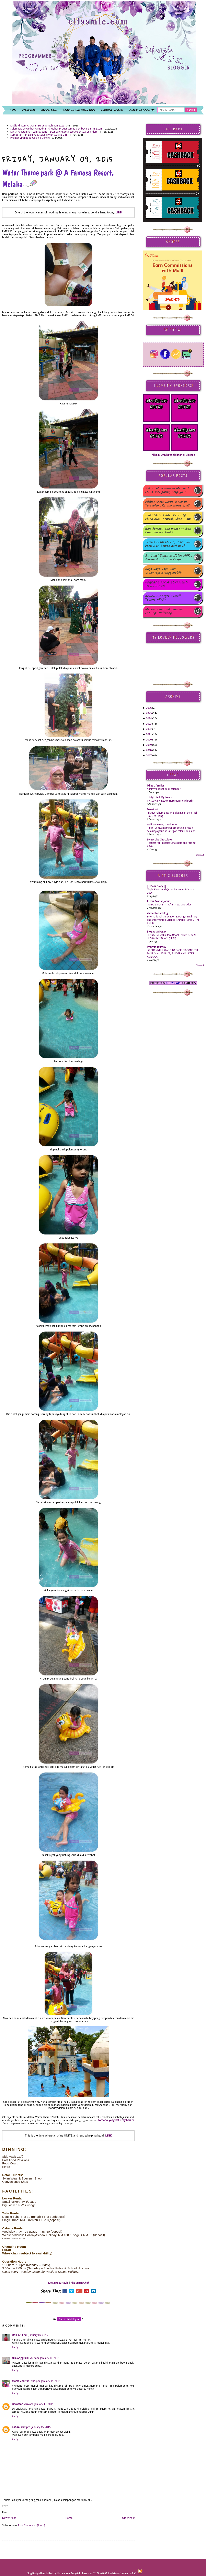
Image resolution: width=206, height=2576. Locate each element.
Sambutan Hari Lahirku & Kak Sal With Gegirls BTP (39, 134)
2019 (149, 744)
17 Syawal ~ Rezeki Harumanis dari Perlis (170, 800)
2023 (149, 723)
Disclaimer (113, 2573)
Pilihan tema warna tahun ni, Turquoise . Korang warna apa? (167, 504)
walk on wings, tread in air (162, 824)
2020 (149, 739)
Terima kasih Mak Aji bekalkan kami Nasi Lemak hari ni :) (168, 544)
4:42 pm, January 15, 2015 (35, 2427)
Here (43, 2573)
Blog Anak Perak (156, 931)
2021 (149, 734)
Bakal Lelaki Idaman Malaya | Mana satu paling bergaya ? (167, 490)
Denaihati (152, 809)
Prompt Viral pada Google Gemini (30, 137)
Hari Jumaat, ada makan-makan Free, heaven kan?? (168, 530)
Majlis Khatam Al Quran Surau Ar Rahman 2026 (37, 125)
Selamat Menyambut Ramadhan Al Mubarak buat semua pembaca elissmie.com (56, 128)
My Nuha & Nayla (58, 2282)
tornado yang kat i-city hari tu (116, 2120)
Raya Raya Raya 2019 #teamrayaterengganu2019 (164, 571)
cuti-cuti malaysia (69, 2319)
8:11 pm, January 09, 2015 (33, 2335)
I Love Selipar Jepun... (159, 901)
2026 (149, 707)
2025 (149, 713)
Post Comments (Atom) (31, 2525)
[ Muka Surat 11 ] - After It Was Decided (169, 904)
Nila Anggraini (20, 2358)
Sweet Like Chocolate (159, 839)
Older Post (128, 2517)
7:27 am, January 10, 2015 (44, 2358)
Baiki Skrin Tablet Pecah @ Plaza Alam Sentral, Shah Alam (168, 517)
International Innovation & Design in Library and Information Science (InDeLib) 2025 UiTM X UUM (173, 920)
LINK (119, 212)
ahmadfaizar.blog (157, 913)
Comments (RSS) (128, 2573)
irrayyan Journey (156, 946)
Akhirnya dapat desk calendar (164, 789)
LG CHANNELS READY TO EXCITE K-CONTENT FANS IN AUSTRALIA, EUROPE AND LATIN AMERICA (172, 953)
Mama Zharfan (20, 2381)
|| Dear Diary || (156, 886)
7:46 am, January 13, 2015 (38, 2404)
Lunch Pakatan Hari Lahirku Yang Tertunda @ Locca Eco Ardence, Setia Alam (54, 131)
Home (69, 2517)
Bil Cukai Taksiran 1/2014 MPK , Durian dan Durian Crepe (168, 557)
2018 (149, 750)
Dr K (14, 2335)
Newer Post (9, 2517)
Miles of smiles (155, 785)
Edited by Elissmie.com (58, 2573)
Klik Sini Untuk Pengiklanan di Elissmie (173, 454)
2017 (149, 755)
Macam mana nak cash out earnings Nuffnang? (164, 611)
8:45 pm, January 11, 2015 (45, 2381)
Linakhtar (17, 2404)
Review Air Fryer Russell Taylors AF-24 (163, 598)
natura (16, 2427)
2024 (149, 718)
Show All (200, 855)
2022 (149, 729)
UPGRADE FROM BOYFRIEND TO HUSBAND (166, 584)
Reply (15, 2347)
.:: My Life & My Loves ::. (160, 797)
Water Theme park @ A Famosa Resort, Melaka (58, 178)
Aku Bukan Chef (80, 2282)
